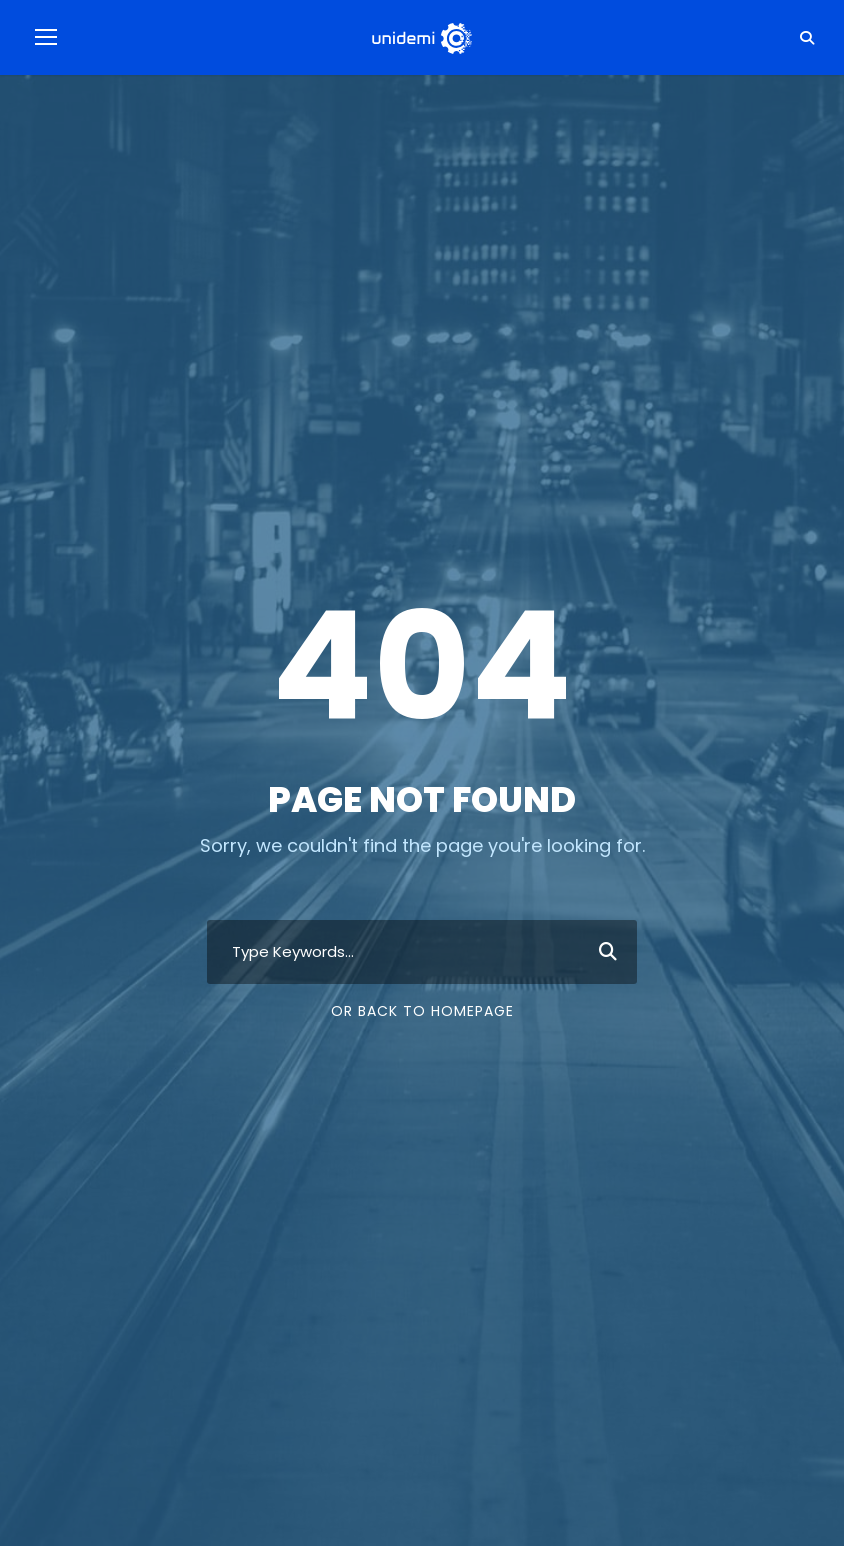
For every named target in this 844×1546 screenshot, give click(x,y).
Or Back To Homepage (422, 1011)
